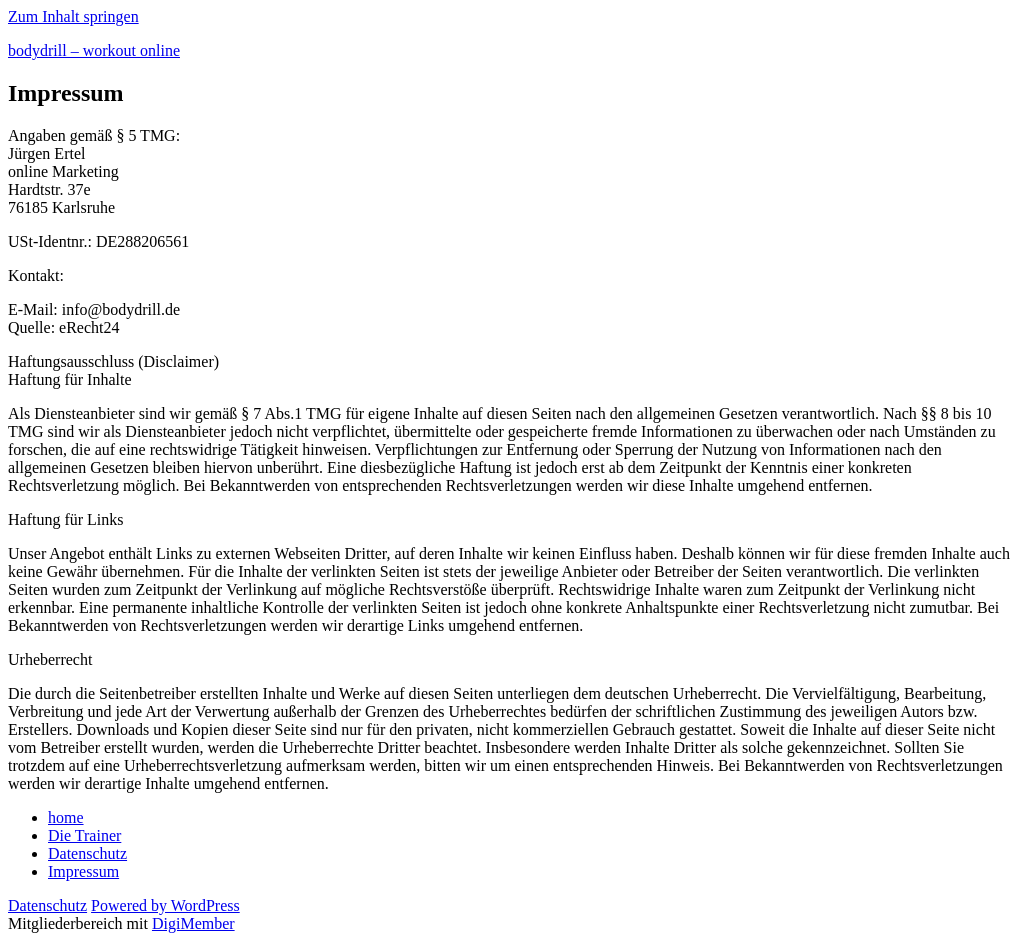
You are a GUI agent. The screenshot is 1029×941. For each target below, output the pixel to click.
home (66, 817)
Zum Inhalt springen (73, 16)
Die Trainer (84, 835)
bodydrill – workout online (94, 50)
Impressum (83, 871)
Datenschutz (87, 853)
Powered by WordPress (165, 905)
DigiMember (193, 923)
